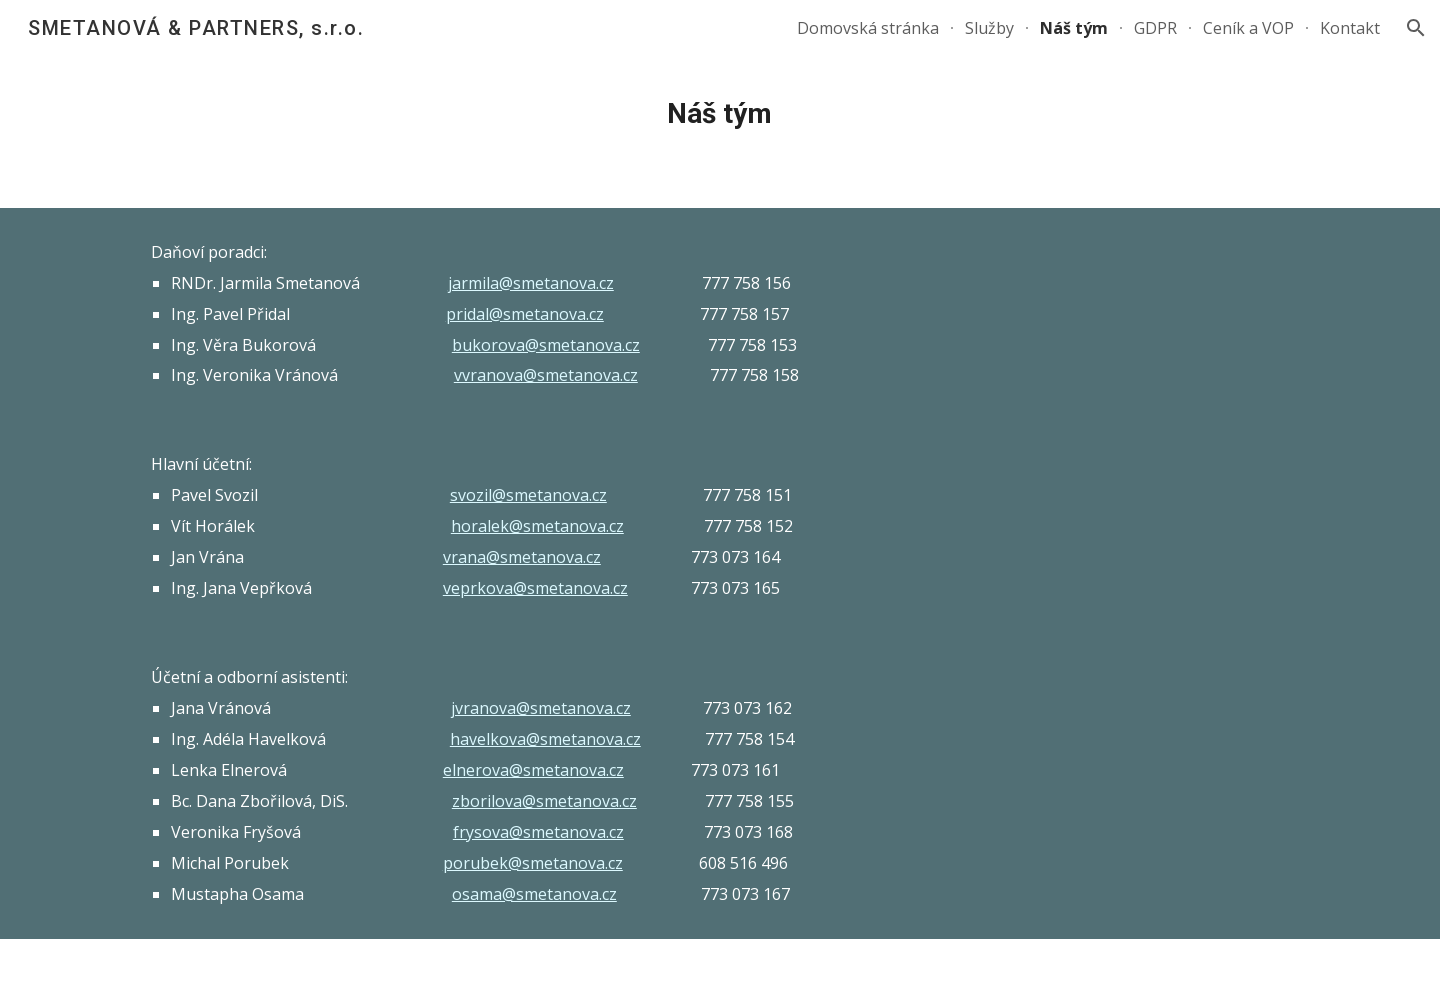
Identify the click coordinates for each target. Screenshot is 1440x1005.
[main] (720, 114)
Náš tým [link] (1074, 28)
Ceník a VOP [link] (1248, 28)
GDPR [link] (1155, 28)
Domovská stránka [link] (868, 28)
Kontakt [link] (1350, 28)
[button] (1416, 28)
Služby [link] (989, 28)
